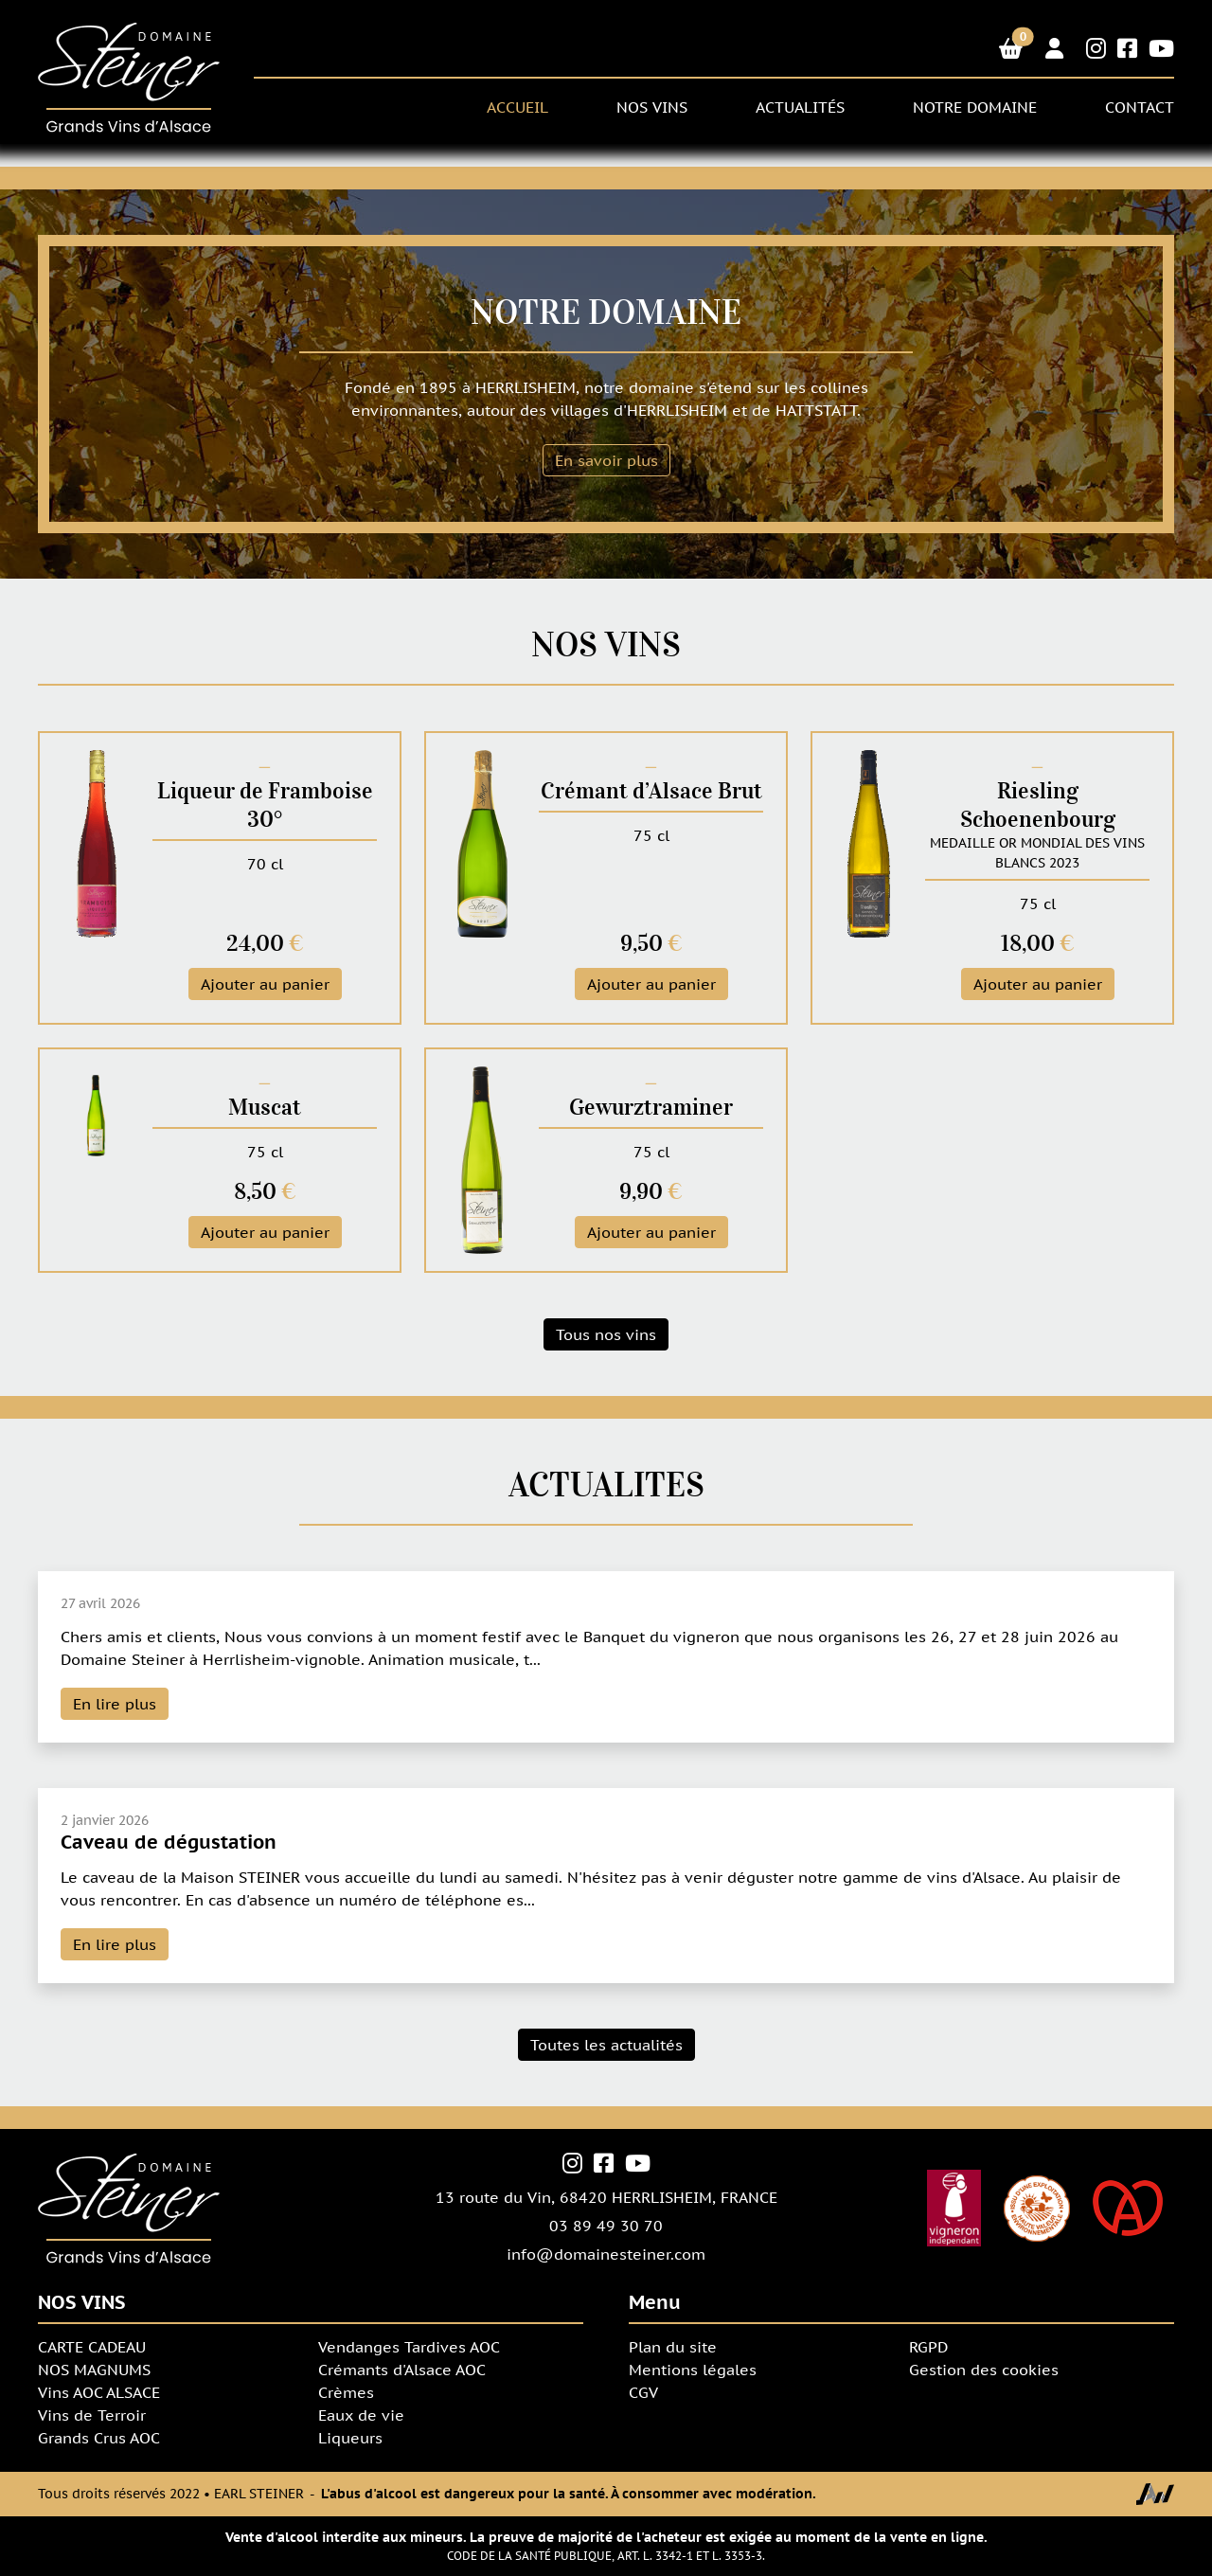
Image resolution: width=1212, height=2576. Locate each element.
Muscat (264, 1107)
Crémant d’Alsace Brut (651, 791)
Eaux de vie (361, 2415)
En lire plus (114, 1703)
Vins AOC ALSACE (99, 2392)
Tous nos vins (606, 1334)
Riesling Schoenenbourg (1037, 805)
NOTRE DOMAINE (975, 107)
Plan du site (673, 2346)
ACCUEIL (517, 107)
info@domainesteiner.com (606, 2254)
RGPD (928, 2346)
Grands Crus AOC (99, 2437)
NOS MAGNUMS (94, 2369)
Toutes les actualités (606, 2044)
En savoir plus (606, 460)
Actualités (800, 107)
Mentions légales (693, 2369)
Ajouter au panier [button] (265, 984)
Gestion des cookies (984, 2369)
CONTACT (1139, 107)
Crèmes (346, 2392)
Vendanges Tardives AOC (409, 2346)
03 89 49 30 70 (606, 2225)
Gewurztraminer (651, 1107)
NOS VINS (651, 107)
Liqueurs (350, 2437)
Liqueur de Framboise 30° (265, 805)
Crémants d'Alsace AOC (402, 2369)
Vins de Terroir (92, 2415)
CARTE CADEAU (92, 2346)
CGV (643, 2392)
